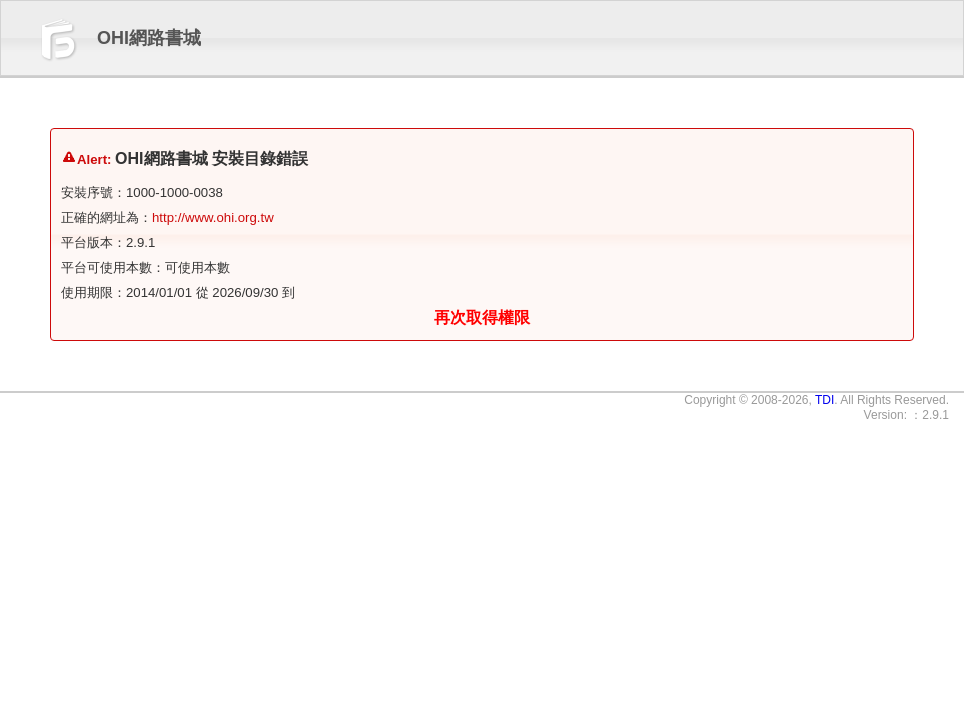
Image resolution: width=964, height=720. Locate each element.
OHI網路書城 (149, 38)
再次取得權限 (482, 317)
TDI (824, 400)
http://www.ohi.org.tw (213, 217)
